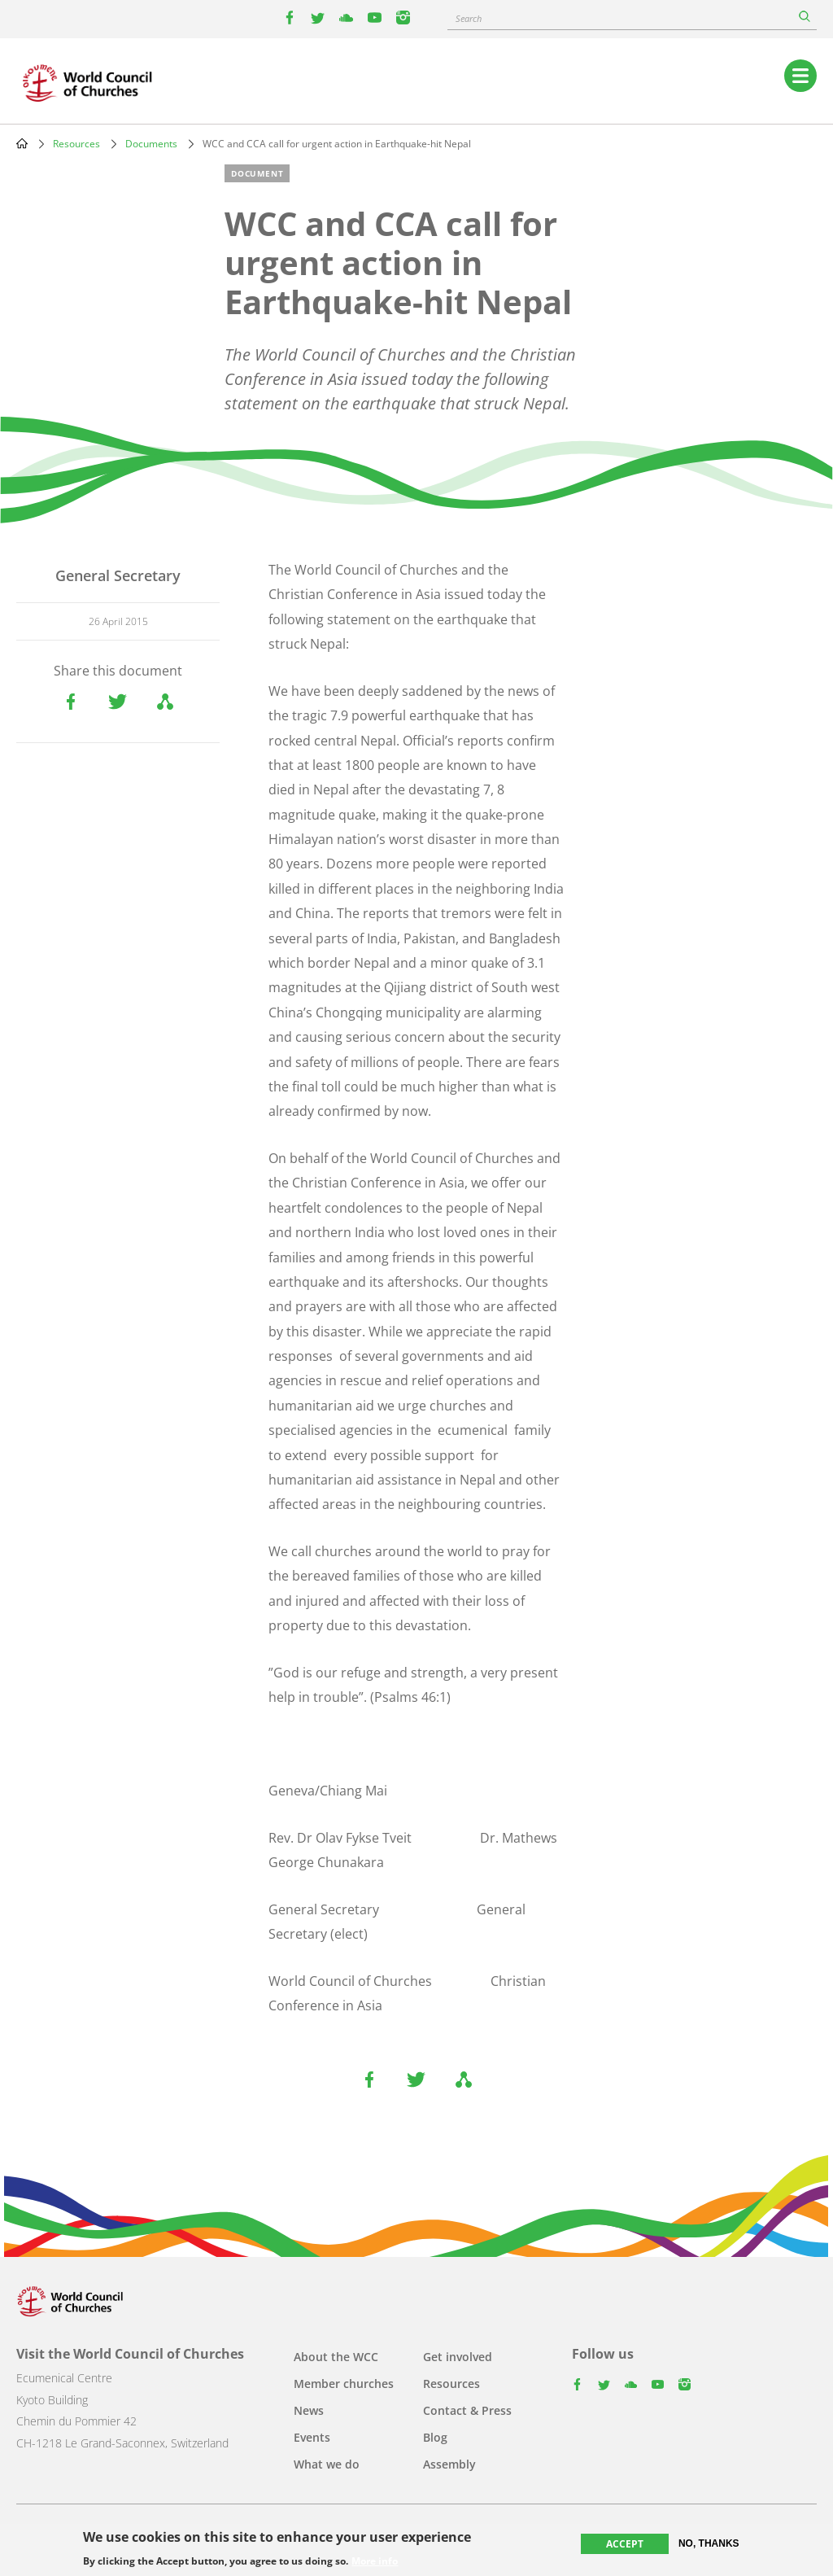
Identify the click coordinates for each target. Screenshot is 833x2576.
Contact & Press (467, 2410)
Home (22, 143)
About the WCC (336, 2356)
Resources (76, 144)
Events (312, 2437)
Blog (435, 2437)
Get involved (457, 2356)
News (309, 2410)
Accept (624, 2544)
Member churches (344, 2383)
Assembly (449, 2464)
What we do (327, 2464)
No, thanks (708, 2543)
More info (374, 2561)
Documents (151, 144)
